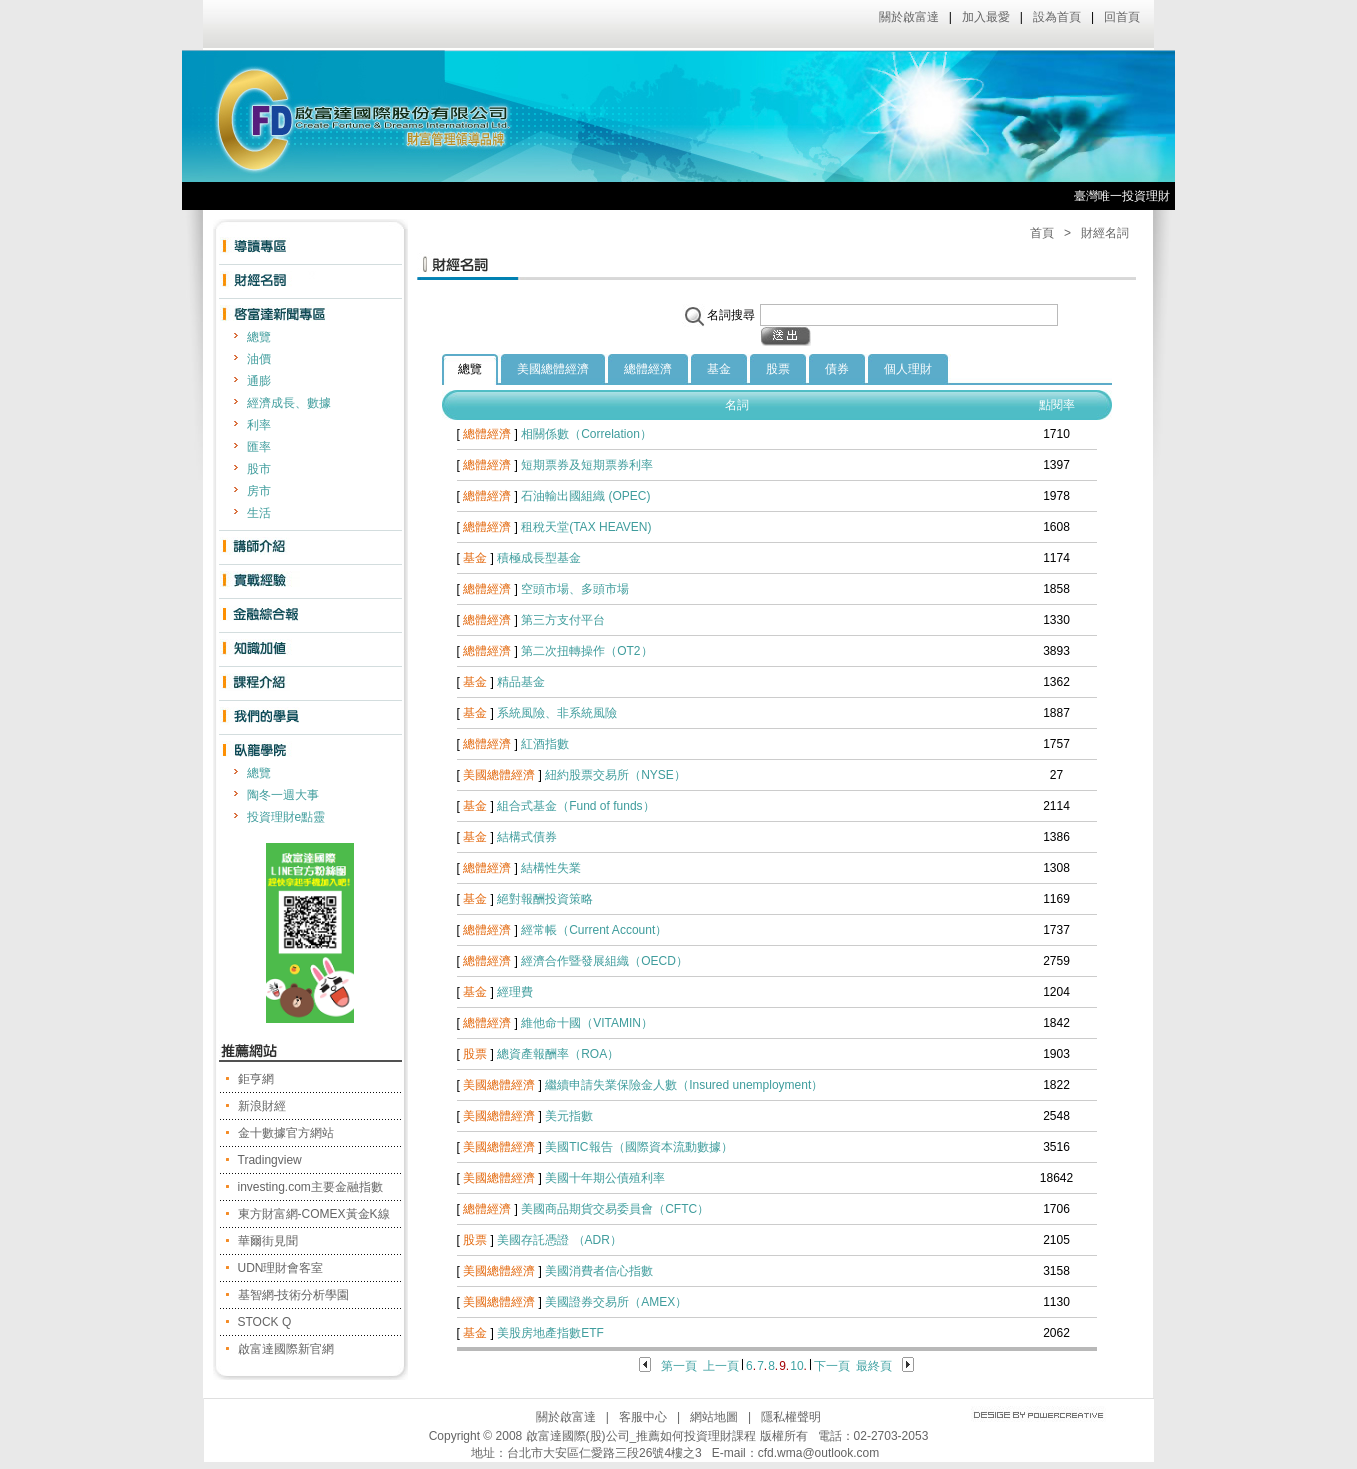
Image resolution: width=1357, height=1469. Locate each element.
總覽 (259, 337)
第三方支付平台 (563, 620)
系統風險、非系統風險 (557, 713)
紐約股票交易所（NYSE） (615, 775)
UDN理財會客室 (281, 1268)
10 (796, 1366)
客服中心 (643, 1417)
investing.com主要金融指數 (310, 1187)
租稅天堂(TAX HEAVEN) (586, 527)
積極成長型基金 (539, 558)
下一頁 (832, 1366)
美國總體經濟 (553, 369)
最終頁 (874, 1366)
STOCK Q (265, 1322)
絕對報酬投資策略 (545, 899)
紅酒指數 (545, 744)
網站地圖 (714, 1417)
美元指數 (569, 1116)
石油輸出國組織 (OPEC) (585, 496)
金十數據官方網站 (286, 1133)
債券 (837, 369)
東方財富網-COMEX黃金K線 (314, 1214)
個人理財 (908, 369)
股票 (778, 369)
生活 (259, 513)
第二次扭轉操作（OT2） (586, 651)
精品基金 (521, 682)
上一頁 (721, 1366)
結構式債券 (527, 837)
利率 (259, 425)
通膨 (259, 381)
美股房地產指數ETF (550, 1333)
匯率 (259, 447)
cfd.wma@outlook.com (819, 1453)
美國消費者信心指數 (599, 1271)
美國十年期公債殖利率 (605, 1178)
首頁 (1042, 233)
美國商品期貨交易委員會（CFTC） (615, 1209)
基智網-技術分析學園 (294, 1295)
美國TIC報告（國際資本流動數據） (638, 1147)
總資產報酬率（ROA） (558, 1054)
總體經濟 (648, 369)
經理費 (515, 992)
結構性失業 (551, 868)
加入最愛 (986, 17)
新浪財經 (262, 1106)
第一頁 (679, 1366)
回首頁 (1122, 17)
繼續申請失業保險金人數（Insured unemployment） (684, 1085)
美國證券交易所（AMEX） (616, 1302)
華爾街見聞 (268, 1241)
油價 (259, 359)
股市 (259, 469)
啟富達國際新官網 (286, 1349)
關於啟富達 (909, 17)
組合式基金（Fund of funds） (575, 806)
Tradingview (270, 1160)
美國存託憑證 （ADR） (559, 1240)
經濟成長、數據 (289, 403)
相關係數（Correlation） (586, 434)
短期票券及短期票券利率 (587, 465)
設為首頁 (1057, 17)
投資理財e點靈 (286, 817)
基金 (719, 369)
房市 (259, 491)
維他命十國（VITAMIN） (587, 1023)
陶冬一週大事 (283, 795)
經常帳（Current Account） (594, 930)
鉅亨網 (256, 1079)
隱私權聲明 (791, 1417)
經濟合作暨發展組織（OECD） (604, 961)
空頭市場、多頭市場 (575, 589)
